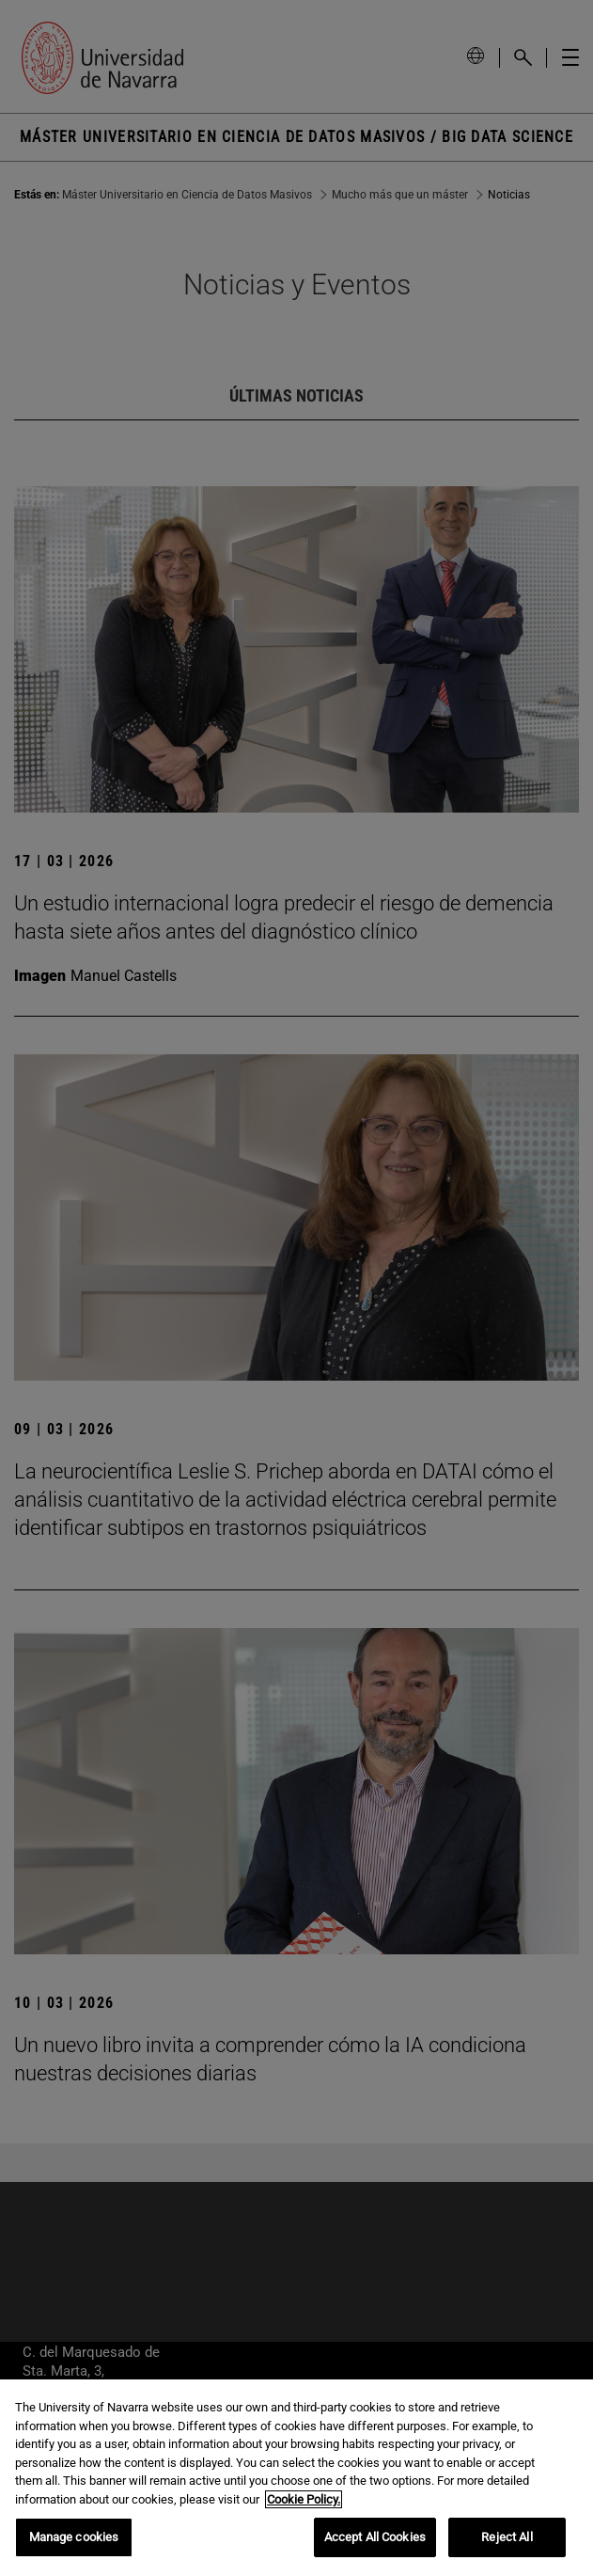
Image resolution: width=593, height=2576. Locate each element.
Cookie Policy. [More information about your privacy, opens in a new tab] (303, 2499)
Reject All (506, 2537)
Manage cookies (74, 2537)
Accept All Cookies (375, 2537)
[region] (296, 2477)
